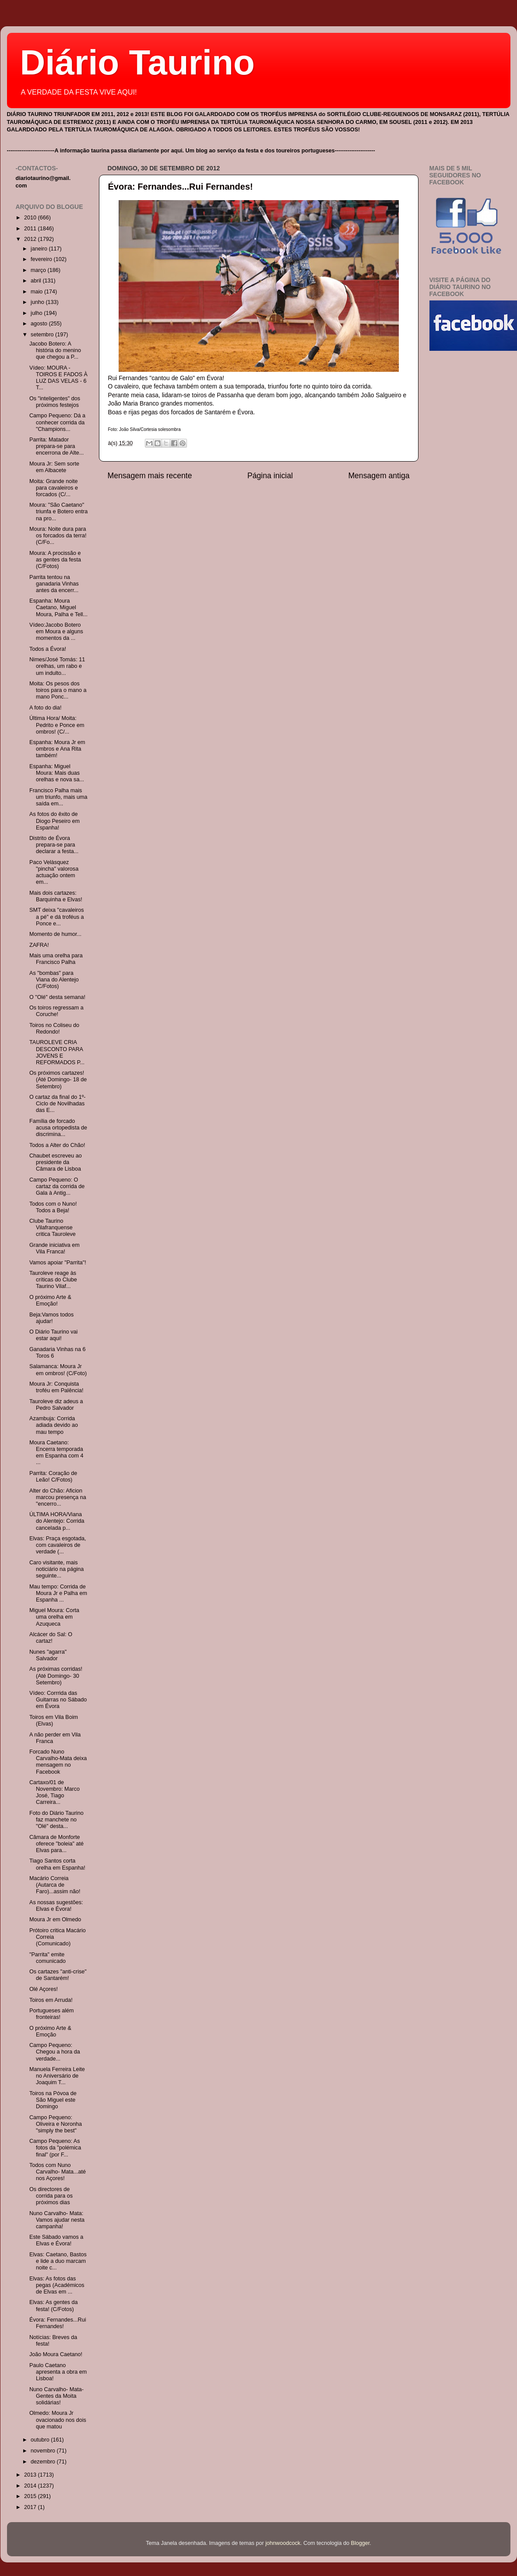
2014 (31, 2486)
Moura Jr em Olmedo (55, 1919)
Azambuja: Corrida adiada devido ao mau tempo (53, 1425)
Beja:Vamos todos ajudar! (51, 1318)
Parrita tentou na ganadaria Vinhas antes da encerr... (54, 583)
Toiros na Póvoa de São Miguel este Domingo (53, 2100)
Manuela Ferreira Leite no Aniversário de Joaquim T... (57, 2076)
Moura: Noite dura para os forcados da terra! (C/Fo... (58, 535)
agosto (40, 324)
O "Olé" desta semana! (57, 997)
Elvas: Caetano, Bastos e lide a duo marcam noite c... (58, 2261)
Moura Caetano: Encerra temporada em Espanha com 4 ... (56, 1452)
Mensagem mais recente (150, 475)
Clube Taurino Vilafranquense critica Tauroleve (52, 1227)
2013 (31, 2475)
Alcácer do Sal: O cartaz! (50, 1637)
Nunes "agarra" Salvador (48, 1655)
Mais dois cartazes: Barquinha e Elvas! (55, 896)
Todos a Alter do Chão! (57, 1145)
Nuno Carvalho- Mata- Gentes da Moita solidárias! (56, 2396)
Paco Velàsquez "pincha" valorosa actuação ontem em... (53, 872)
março (39, 270)
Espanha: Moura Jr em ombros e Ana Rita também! (57, 749)
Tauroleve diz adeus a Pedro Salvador (56, 1404)
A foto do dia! (45, 708)
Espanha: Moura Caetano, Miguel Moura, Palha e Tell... (58, 607)
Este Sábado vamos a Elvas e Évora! (56, 2240)
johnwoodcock (282, 2543)
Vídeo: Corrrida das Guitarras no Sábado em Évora (58, 1699)
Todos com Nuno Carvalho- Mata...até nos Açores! (57, 2171)
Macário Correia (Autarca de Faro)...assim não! (54, 1885)
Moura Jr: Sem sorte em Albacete (54, 467)
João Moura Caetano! (55, 2354)
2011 (31, 229)
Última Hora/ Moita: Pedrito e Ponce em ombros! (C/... (56, 724)
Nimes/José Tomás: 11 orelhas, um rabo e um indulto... (57, 666)
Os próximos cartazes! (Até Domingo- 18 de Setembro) (58, 1079)
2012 (31, 239)
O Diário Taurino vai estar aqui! (53, 1335)
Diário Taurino (137, 62)
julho (37, 313)
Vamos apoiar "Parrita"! (57, 1263)
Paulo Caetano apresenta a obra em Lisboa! (58, 2372)
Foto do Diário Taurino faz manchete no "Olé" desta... (56, 1819)
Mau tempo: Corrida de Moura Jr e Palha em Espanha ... (58, 1593)
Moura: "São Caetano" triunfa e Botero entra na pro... (58, 511)
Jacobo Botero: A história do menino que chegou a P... (55, 350)
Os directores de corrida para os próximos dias (51, 2195)
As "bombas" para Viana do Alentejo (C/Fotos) (54, 979)
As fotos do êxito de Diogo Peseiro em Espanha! (54, 820)
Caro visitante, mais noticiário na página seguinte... (56, 1569)
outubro (41, 2440)
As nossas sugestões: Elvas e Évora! (56, 1905)
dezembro (44, 2462)
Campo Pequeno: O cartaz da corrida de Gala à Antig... (56, 1186)
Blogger (360, 2543)
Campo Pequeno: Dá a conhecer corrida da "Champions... (57, 422)
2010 (31, 218)
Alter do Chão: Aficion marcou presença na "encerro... (57, 1497)
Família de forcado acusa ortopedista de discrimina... (58, 1127)
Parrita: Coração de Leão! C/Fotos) (53, 1476)
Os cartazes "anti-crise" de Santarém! (58, 1975)
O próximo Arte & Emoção (50, 2031)
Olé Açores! (43, 1989)
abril (36, 281)
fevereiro (42, 259)
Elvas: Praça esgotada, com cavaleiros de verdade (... (57, 1545)
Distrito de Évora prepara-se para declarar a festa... (53, 844)
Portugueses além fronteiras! (51, 2014)
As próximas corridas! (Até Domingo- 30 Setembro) (55, 1675)
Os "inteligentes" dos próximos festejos (54, 401)
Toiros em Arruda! (51, 2000)
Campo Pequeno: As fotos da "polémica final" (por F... (55, 2147)
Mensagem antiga (378, 475)
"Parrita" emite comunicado (47, 1957)
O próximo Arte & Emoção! (50, 1300)
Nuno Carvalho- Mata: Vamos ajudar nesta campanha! (56, 2220)
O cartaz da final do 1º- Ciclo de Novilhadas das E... (57, 1103)
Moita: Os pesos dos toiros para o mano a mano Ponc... (58, 690)
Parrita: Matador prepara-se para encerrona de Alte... (56, 446)
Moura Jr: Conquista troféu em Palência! (56, 1387)
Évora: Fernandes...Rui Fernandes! (180, 186)
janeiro (40, 249)
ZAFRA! (39, 945)
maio (37, 292)
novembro (44, 2451)
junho (38, 302)
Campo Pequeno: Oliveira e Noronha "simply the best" (55, 2124)
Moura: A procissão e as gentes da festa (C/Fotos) (55, 559)
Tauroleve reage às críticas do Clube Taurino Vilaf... (53, 1279)
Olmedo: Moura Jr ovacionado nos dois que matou (57, 2419)
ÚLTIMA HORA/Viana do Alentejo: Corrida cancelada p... (56, 1521)
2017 (31, 2507)
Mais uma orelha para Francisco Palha (56, 959)
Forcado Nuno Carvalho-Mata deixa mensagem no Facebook (58, 1762)
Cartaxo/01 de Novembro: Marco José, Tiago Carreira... (54, 1792)
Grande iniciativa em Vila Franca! (54, 1248)
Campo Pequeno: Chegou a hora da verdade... (54, 2051)
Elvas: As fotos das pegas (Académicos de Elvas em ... (56, 2285)
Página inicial (270, 475)
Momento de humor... (55, 934)
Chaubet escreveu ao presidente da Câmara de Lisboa (55, 1162)
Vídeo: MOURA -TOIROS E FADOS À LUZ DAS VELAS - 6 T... (58, 378)
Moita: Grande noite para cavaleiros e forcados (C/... (53, 488)
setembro (43, 335)
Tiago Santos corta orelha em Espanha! (57, 1864)
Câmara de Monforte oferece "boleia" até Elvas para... (56, 1843)
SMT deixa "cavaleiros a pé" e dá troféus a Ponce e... (56, 916)
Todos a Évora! (47, 649)
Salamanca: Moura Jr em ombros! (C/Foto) (58, 1369)
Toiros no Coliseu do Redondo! (54, 1028)
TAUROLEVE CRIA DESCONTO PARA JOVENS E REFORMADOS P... (56, 1052)
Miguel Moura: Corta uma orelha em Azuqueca (54, 1617)
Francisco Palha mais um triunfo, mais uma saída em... (58, 797)
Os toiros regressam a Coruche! (56, 1011)
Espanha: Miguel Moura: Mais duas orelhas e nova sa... (56, 773)
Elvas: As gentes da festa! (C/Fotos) (53, 2305)
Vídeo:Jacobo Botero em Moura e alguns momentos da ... (56, 631)
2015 (31, 2496)
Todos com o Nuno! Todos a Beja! (53, 1207)
